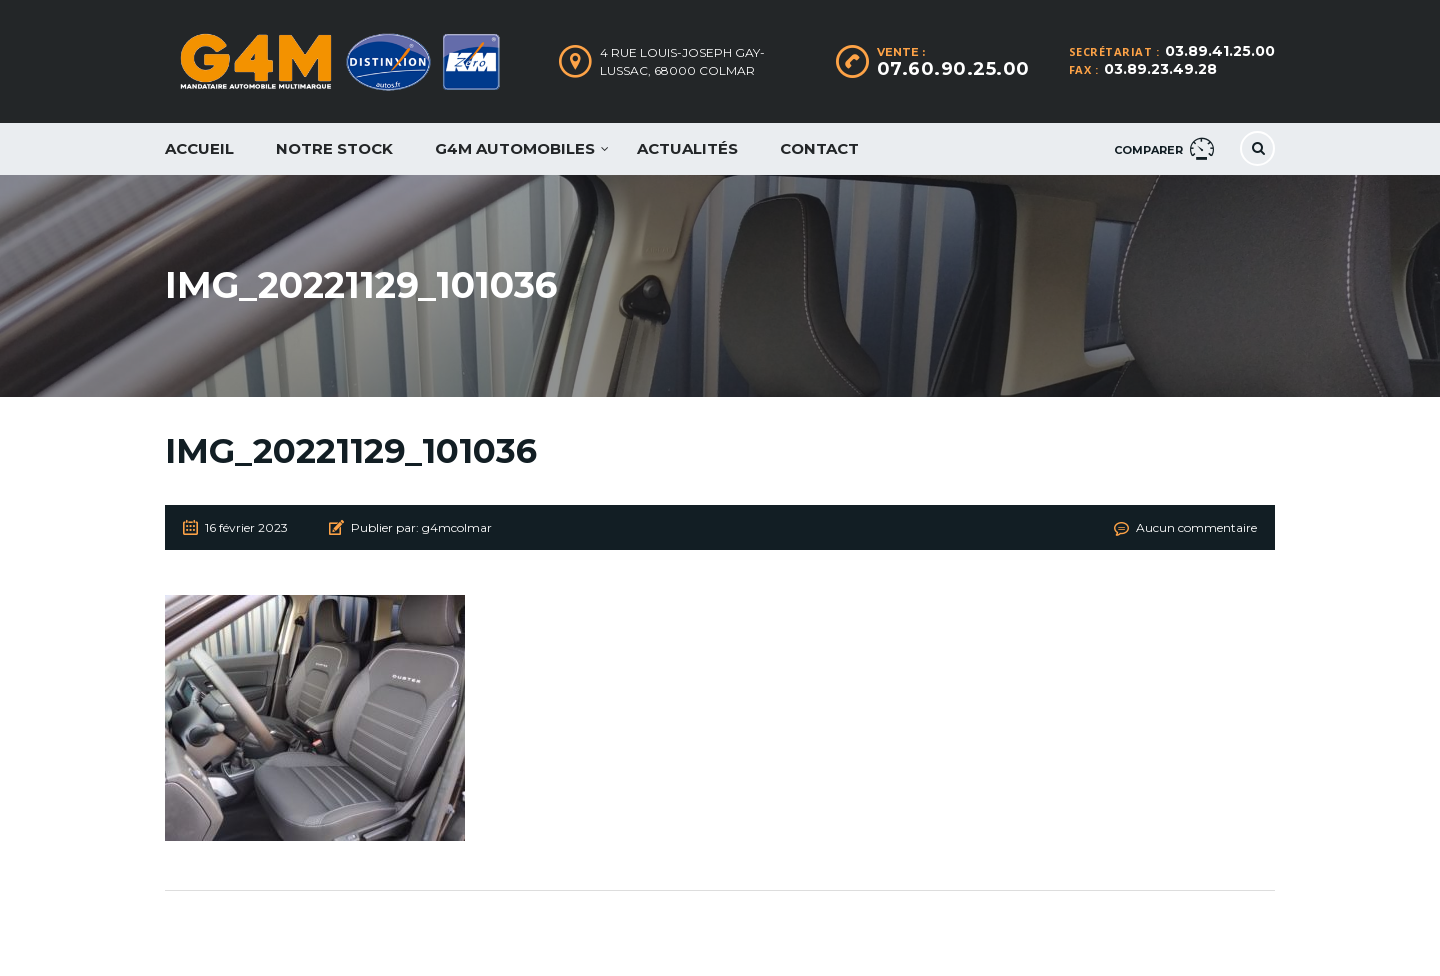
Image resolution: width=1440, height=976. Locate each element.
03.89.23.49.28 (1160, 69)
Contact (819, 148)
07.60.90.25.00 (953, 69)
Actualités (687, 148)
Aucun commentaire (1196, 527)
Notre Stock (334, 148)
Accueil (199, 148)
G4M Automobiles (515, 148)
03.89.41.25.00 (1220, 51)
